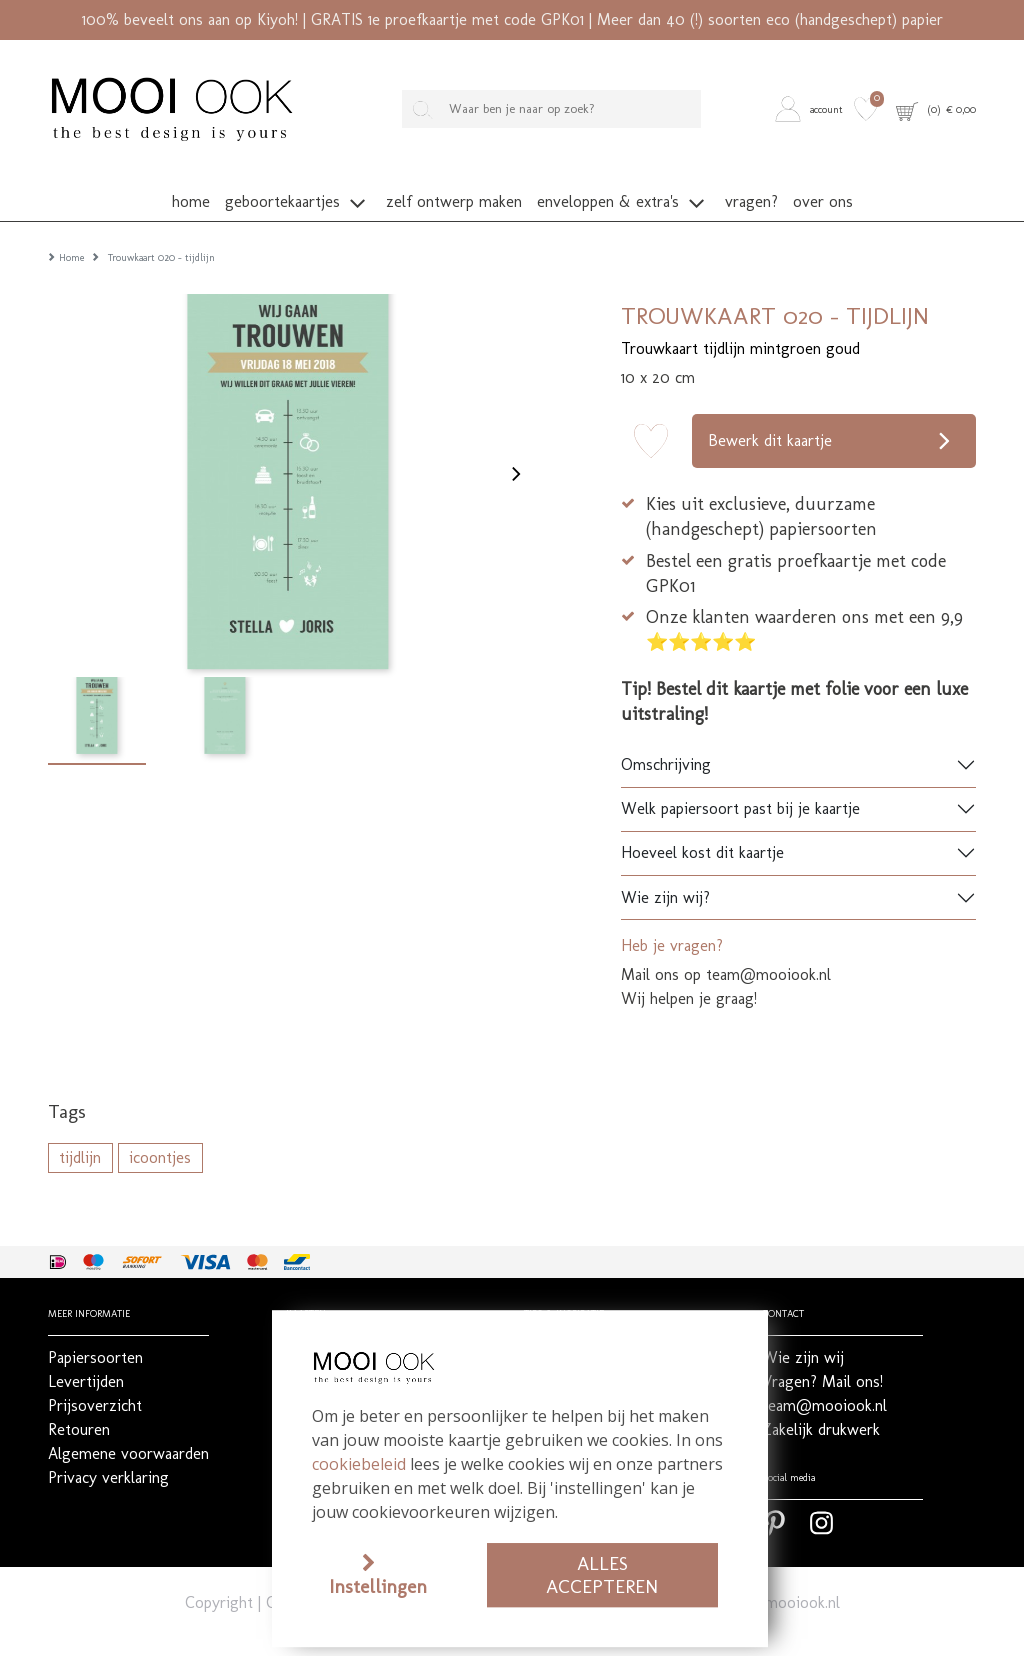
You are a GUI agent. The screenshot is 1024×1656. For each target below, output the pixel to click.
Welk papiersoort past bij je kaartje (740, 777)
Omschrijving (666, 733)
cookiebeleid (359, 1464)
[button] (811, 109)
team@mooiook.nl (777, 1571)
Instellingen (378, 1586)
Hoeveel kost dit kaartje (702, 821)
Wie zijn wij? (665, 866)
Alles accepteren (602, 1575)
